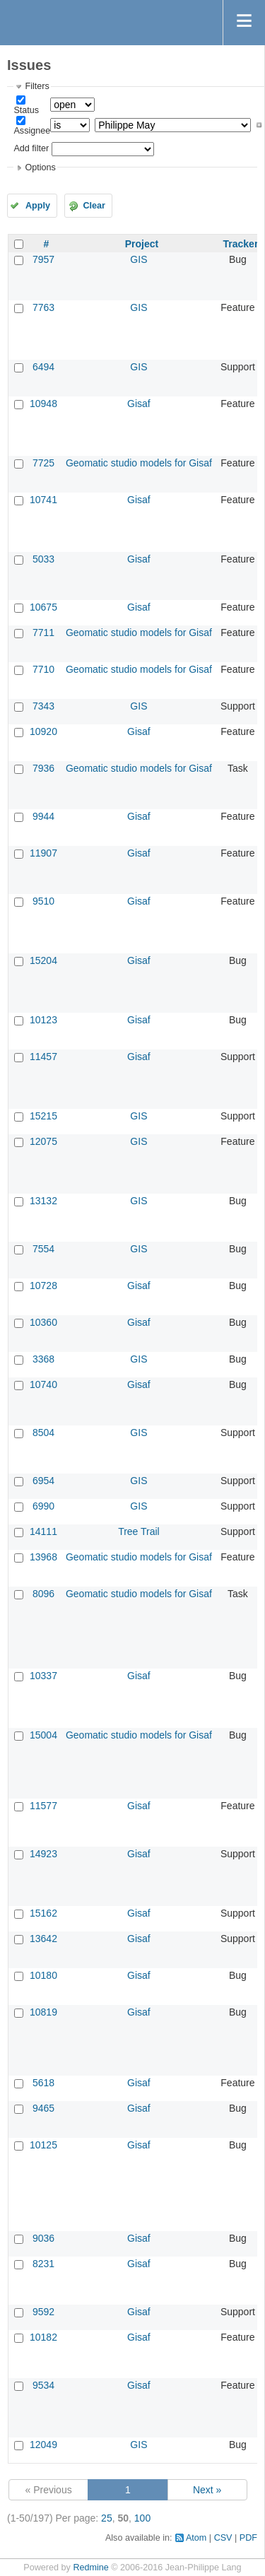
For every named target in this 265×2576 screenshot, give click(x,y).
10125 (43, 2145)
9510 (43, 901)
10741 (43, 499)
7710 (43, 669)
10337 (43, 1675)
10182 (43, 2337)
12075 (43, 1141)
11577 (43, 1805)
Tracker (241, 243)
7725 (43, 463)
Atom (196, 2538)
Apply (37, 206)
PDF (248, 2538)
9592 (43, 2311)
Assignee (31, 131)
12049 (43, 2444)
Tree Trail (139, 1531)
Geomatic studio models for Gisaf (139, 463)
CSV (223, 2538)
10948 (43, 403)
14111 (43, 1531)
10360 (43, 1322)
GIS (138, 259)
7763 (43, 307)
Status (26, 110)
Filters (37, 86)
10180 (43, 1975)
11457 (43, 1056)
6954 (43, 1480)
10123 (43, 1019)
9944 (43, 816)
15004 (43, 1735)
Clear (94, 206)
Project (141, 243)
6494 (43, 366)
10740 (43, 1384)
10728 (43, 1285)
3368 (43, 1359)
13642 (43, 1938)
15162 (43, 1913)
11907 (43, 853)
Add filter (31, 148)
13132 (43, 1200)
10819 (43, 2012)
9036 (43, 2238)
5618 (43, 2082)
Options (40, 167)
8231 (43, 2263)
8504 (43, 1432)
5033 (43, 559)
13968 (43, 1557)
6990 (43, 1506)
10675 (43, 607)
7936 (43, 768)
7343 (43, 706)
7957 (43, 259)
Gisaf (139, 403)
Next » (207, 2489)
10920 (43, 731)
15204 (43, 960)
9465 (43, 2108)
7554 (43, 1248)
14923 (43, 1853)
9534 (43, 2385)
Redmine (90, 2567)
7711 (43, 632)
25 (106, 2518)
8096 (43, 1593)
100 (142, 2518)
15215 (43, 1116)
